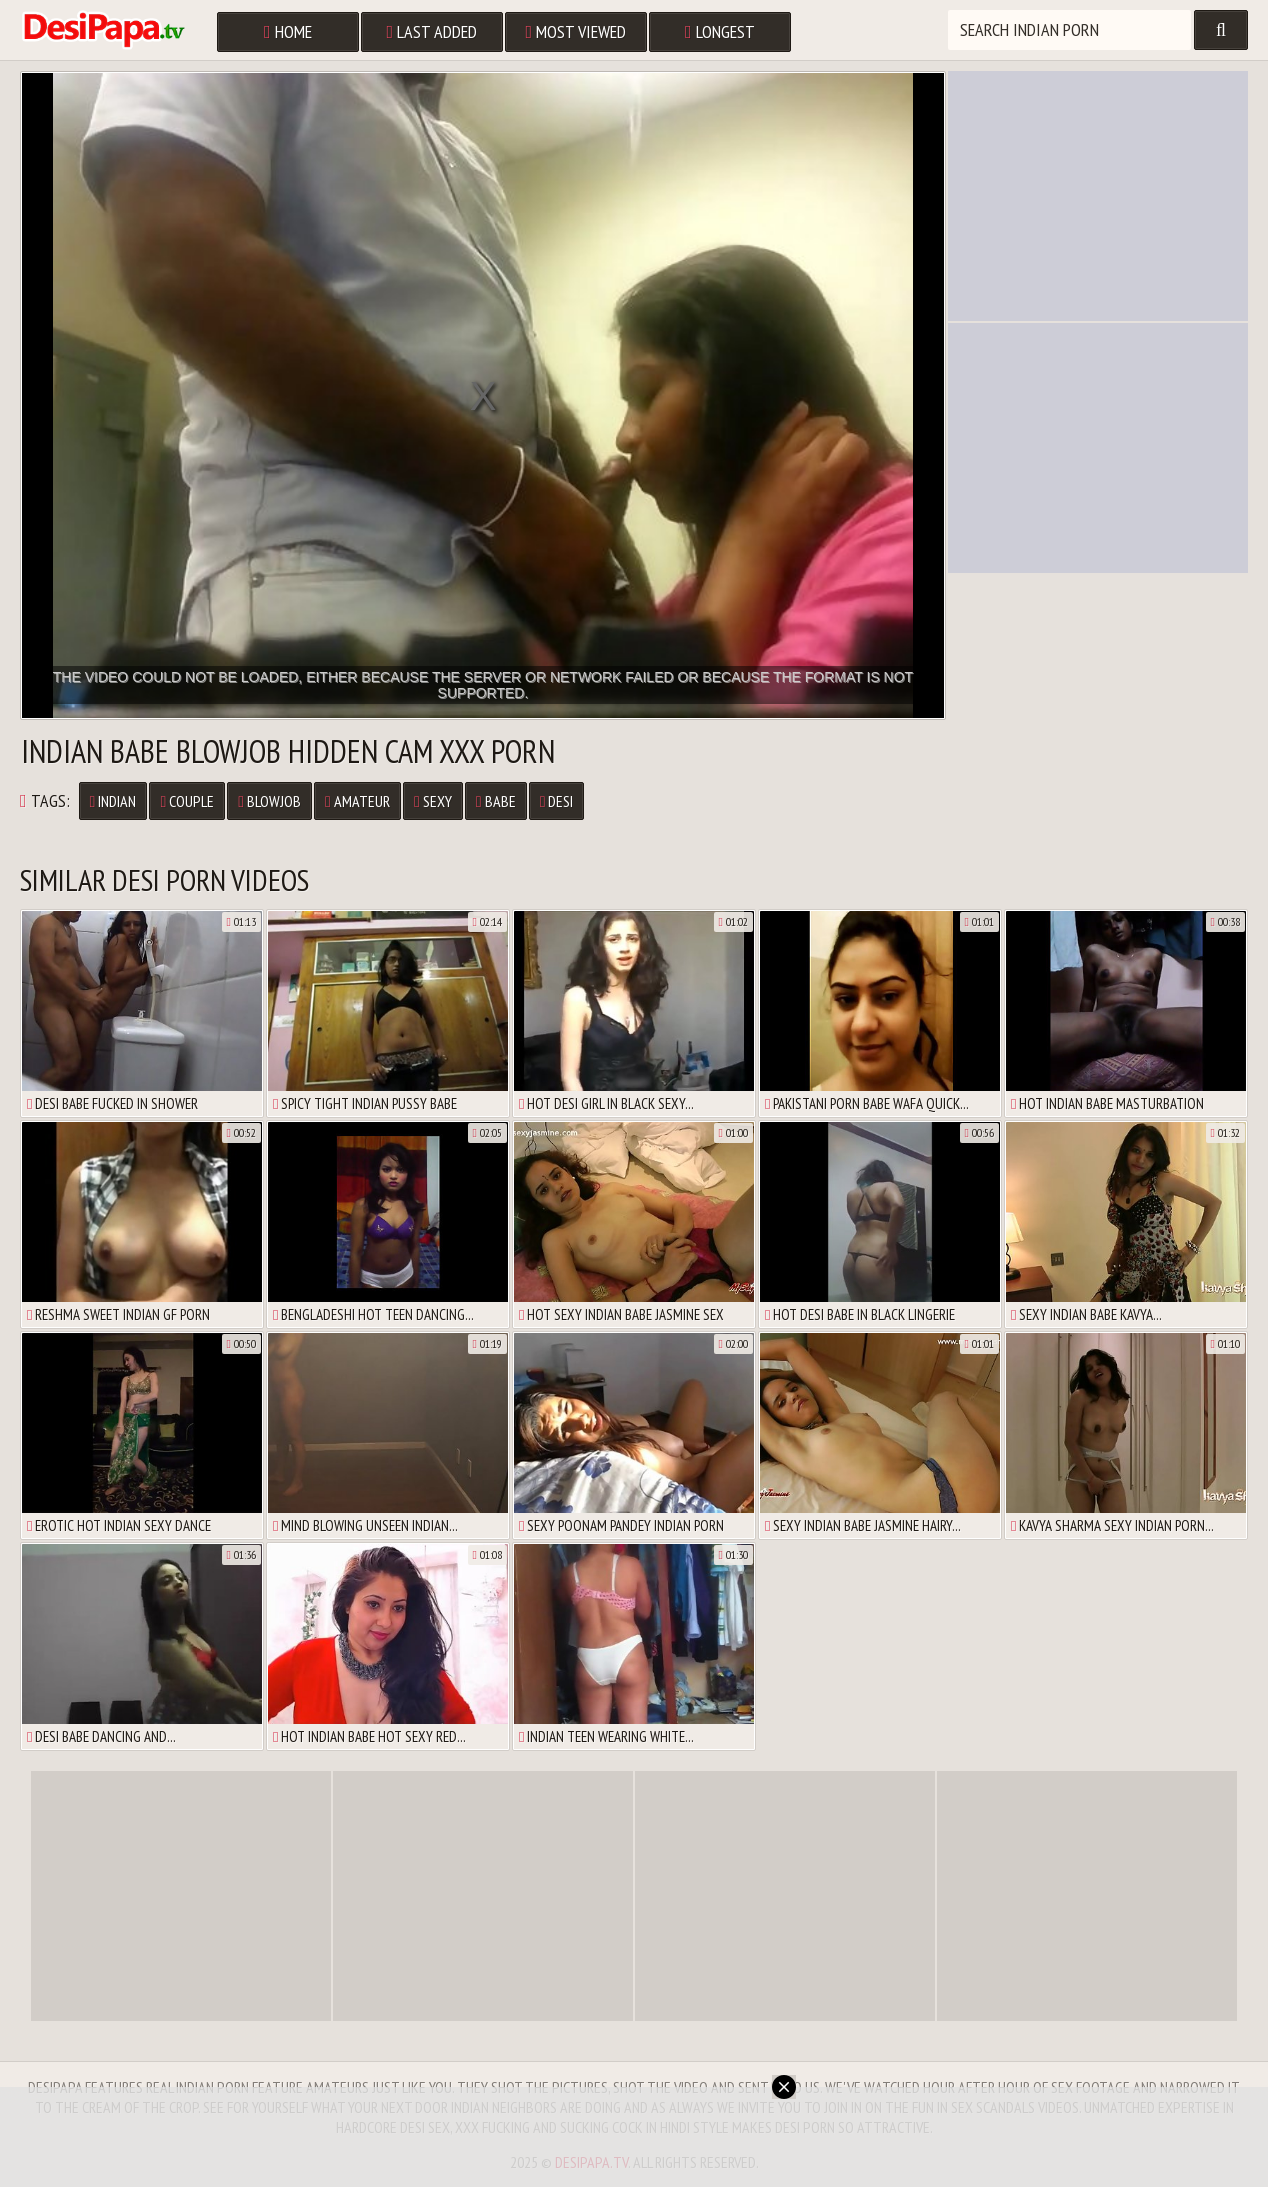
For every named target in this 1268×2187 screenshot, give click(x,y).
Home (288, 31)
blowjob (269, 801)
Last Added (432, 31)
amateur (357, 801)
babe (496, 801)
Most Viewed (576, 31)
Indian (113, 801)
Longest (720, 31)
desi (557, 801)
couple (187, 801)
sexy (433, 801)
